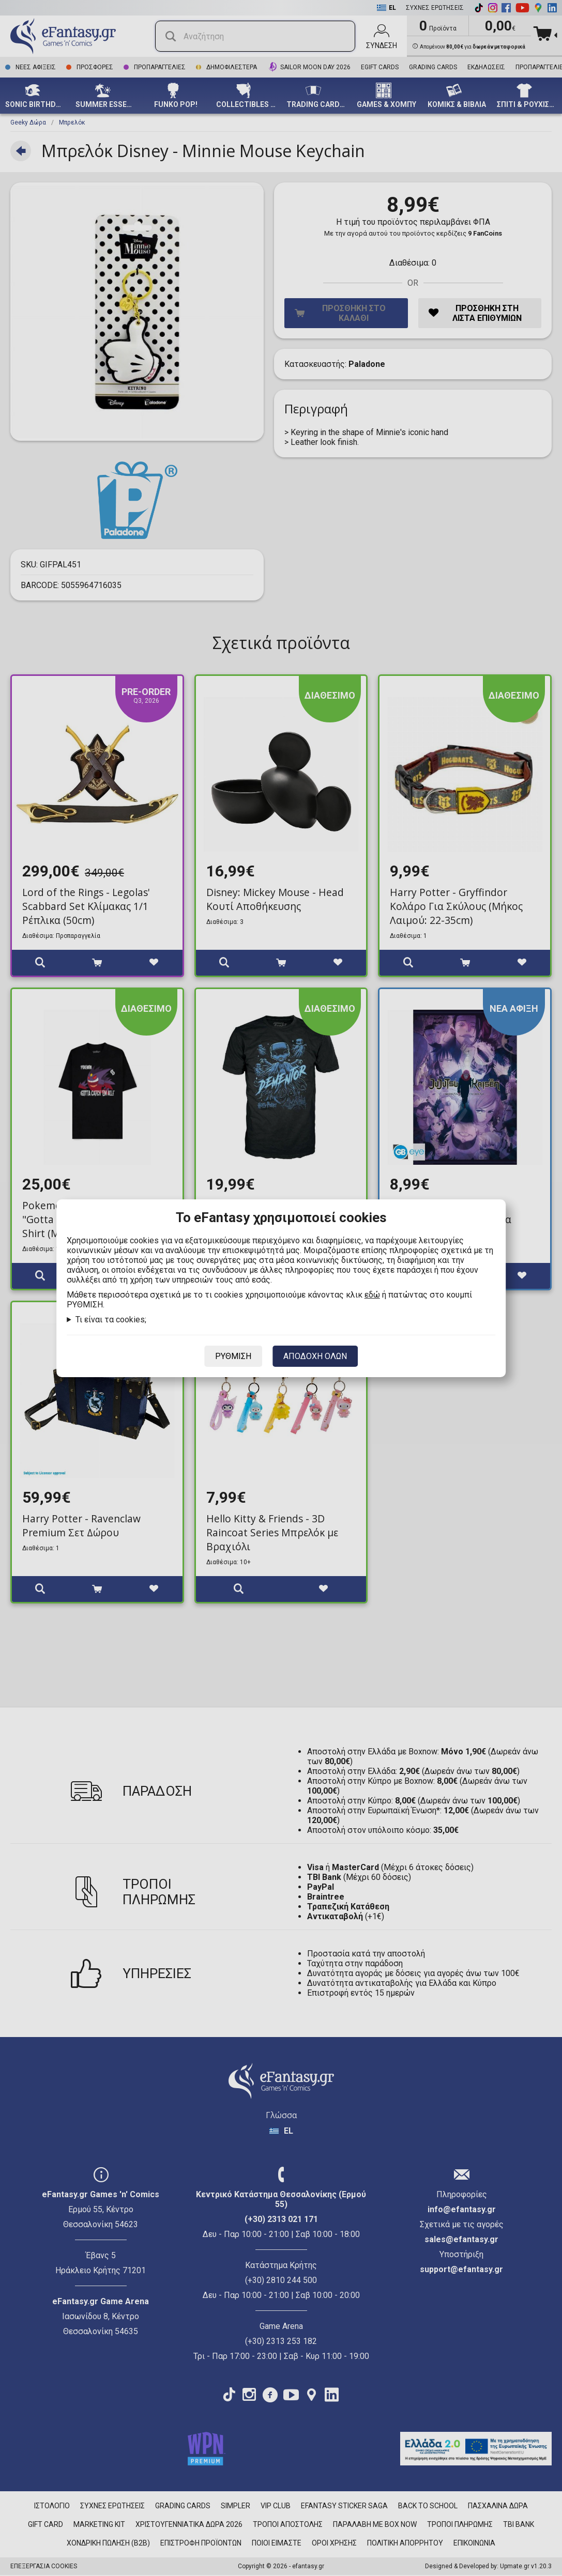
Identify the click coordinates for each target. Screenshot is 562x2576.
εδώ (372, 1295)
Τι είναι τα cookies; (110, 1319)
